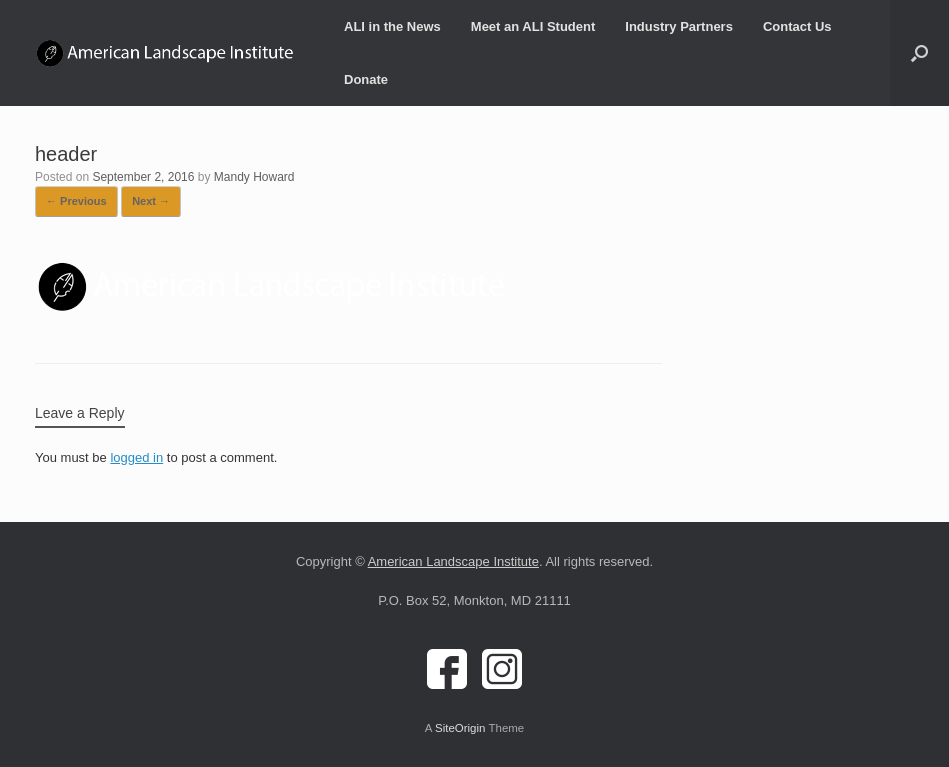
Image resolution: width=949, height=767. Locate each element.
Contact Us (797, 26)
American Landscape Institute (453, 561)
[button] (919, 53)
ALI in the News (392, 26)
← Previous (76, 201)
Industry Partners (679, 26)
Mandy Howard (254, 177)
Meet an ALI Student (533, 26)
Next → (151, 201)
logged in (136, 457)
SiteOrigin (460, 728)
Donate (366, 79)
